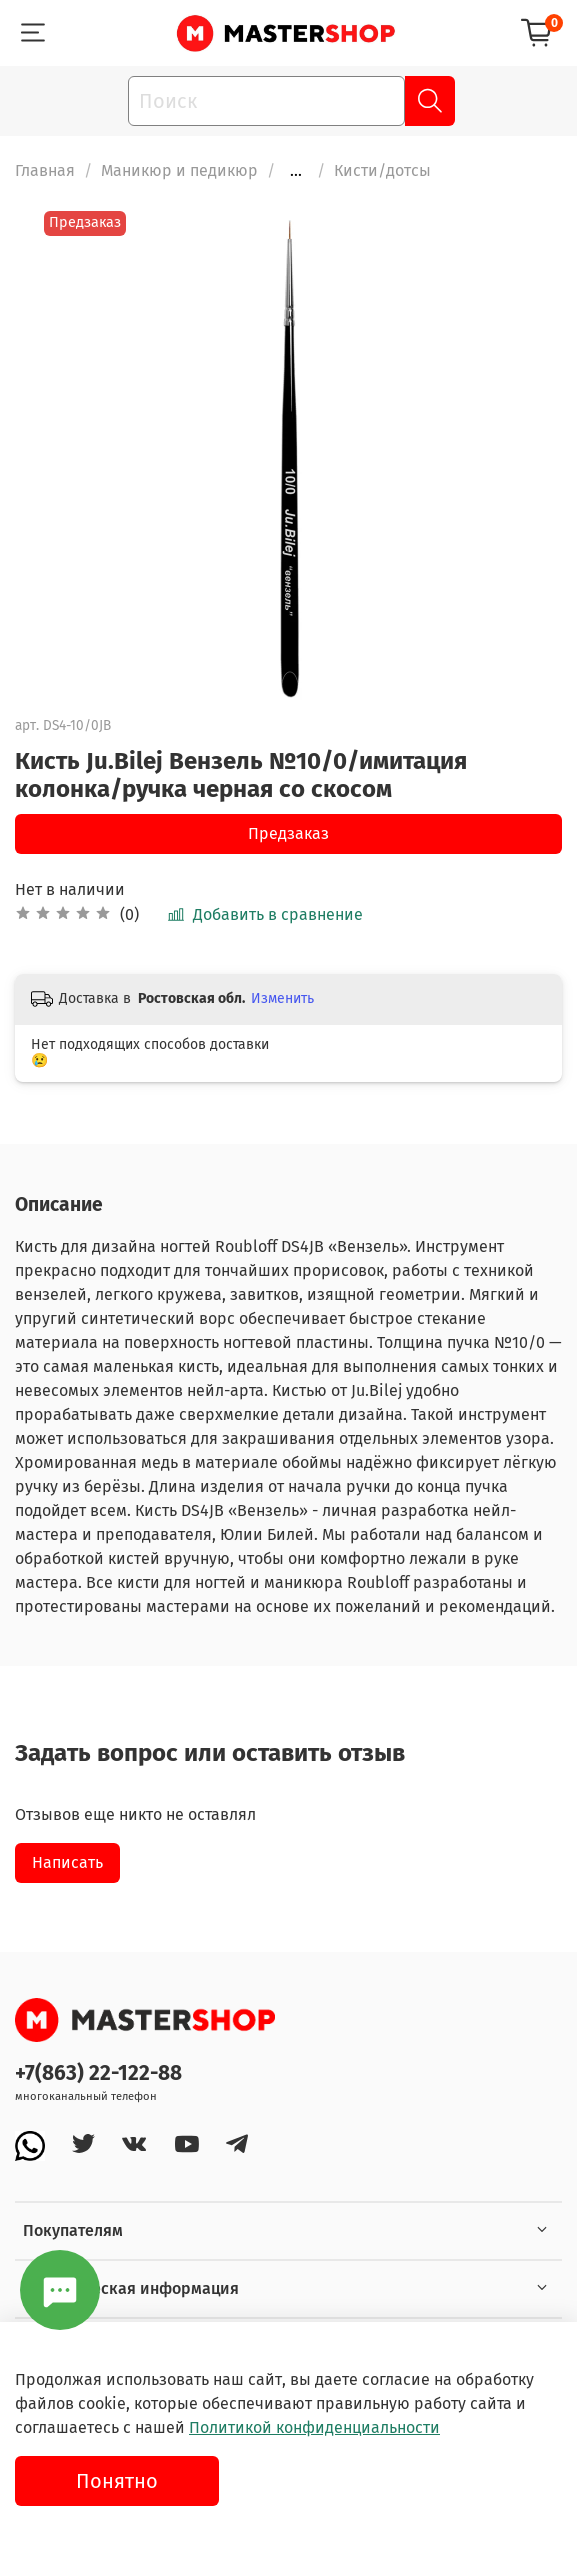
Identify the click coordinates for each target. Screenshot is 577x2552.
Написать (67, 1862)
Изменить (282, 998)
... (296, 171)
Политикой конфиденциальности (314, 2427)
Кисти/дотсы (382, 170)
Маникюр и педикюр (179, 170)
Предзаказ (288, 833)
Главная (45, 170)
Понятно (117, 2481)
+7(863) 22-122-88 (98, 2073)
